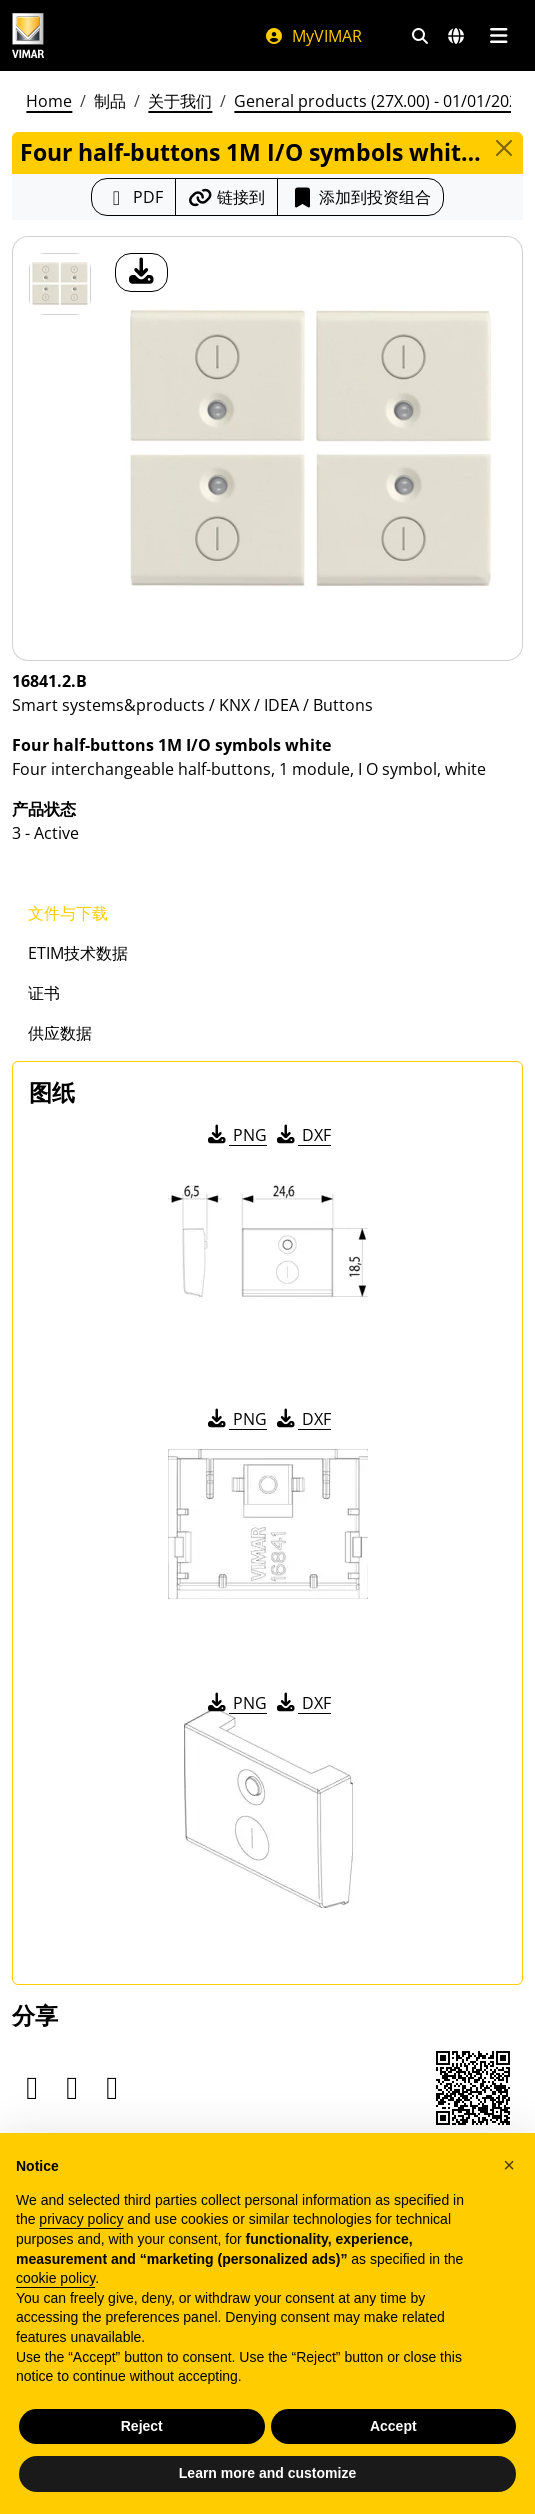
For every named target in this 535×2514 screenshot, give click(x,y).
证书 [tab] (44, 993)
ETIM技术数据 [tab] (78, 953)
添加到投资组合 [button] (360, 197)
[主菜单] (498, 36)
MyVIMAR (313, 36)
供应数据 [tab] (60, 1033)
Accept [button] (393, 2426)
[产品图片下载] (141, 272)
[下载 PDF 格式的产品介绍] (133, 197)
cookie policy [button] (55, 2278)
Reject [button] (142, 2426)
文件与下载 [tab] (68, 913)
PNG (235, 1135)
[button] (509, 2165)
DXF (302, 1135)
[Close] (504, 148)
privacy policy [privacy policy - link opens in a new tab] (81, 2219)
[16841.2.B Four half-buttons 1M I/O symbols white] (60, 284)
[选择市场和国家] (456, 36)
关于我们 (180, 101)
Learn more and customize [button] (267, 2473)
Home (49, 101)
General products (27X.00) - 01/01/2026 (380, 101)
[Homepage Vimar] (28, 35)
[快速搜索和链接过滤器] (420, 36)
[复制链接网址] (226, 197)
